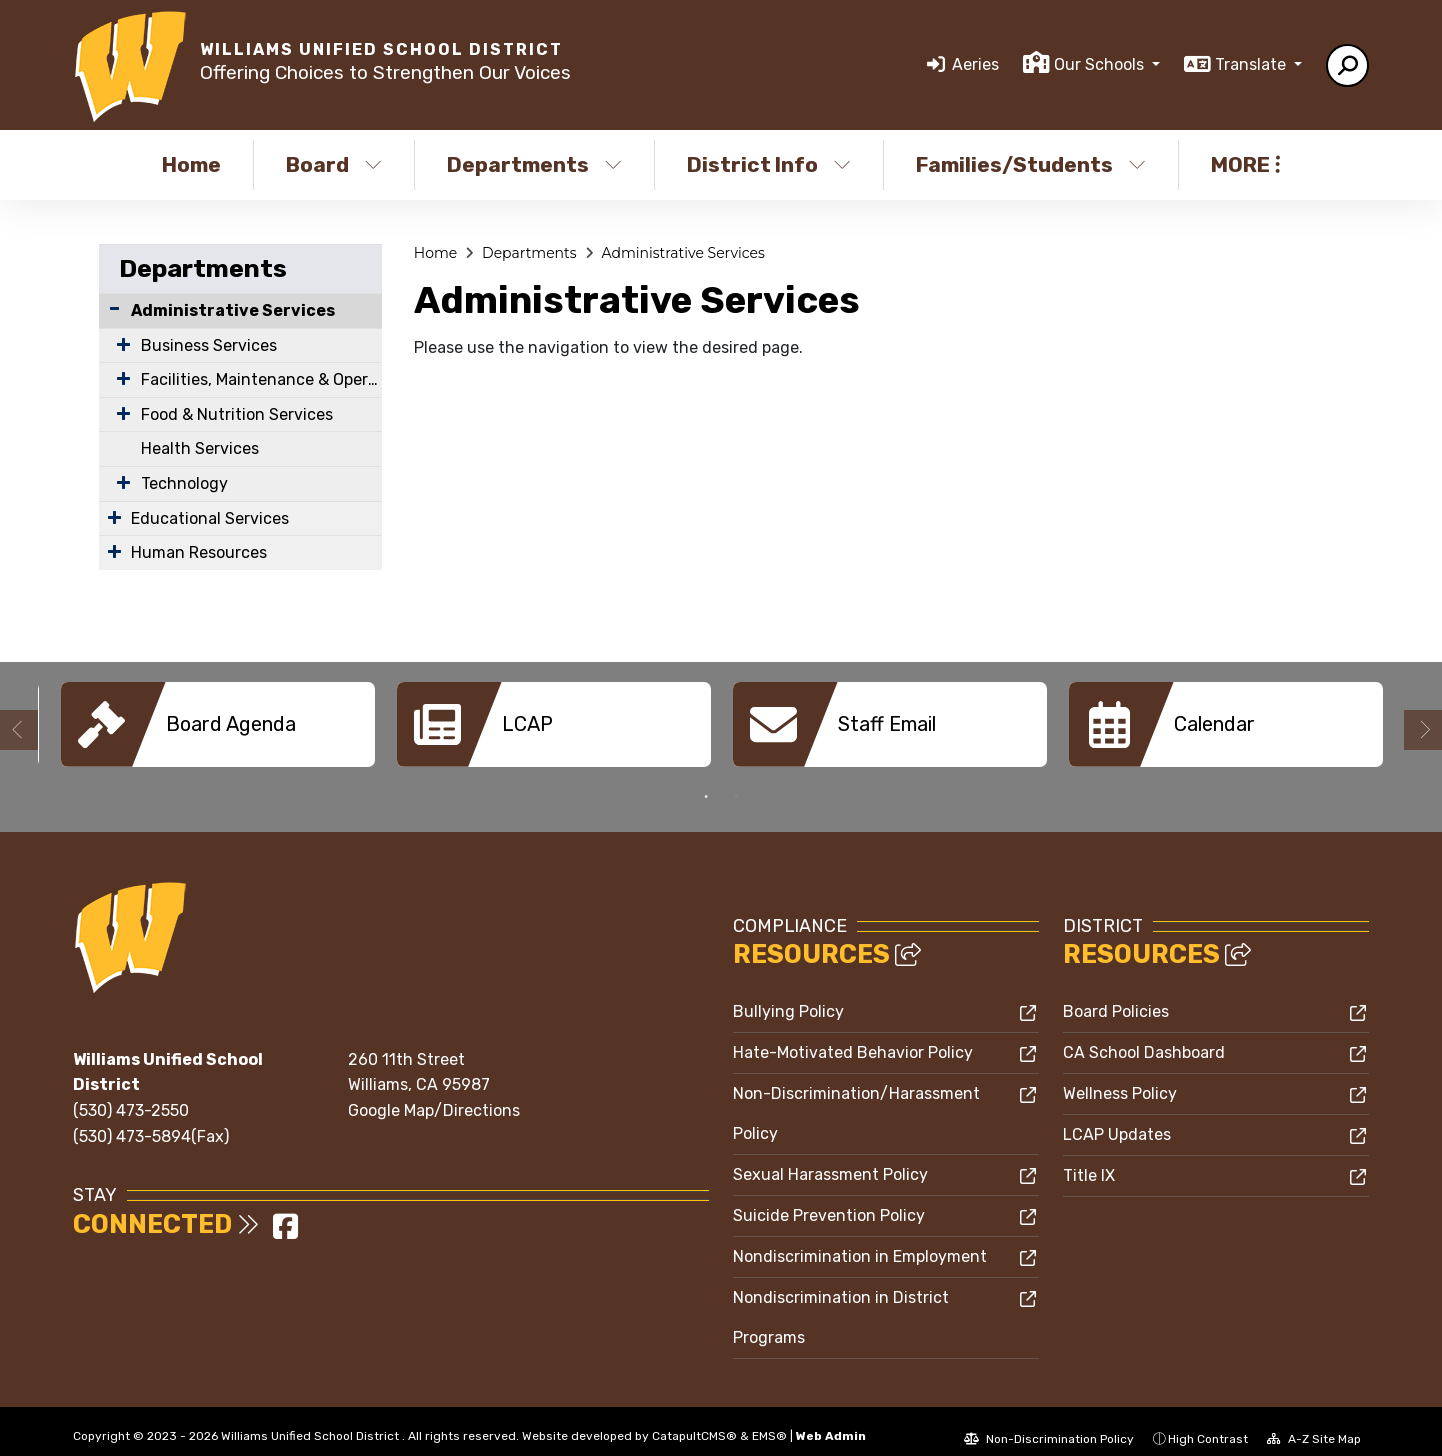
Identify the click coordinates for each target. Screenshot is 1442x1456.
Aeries (975, 64)
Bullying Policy (788, 996)
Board (334, 164)
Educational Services (210, 518)
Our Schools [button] (1101, 64)
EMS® (769, 1421)
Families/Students (1031, 164)
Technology (184, 483)
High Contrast (1208, 1424)
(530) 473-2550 (131, 1095)
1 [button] (706, 782)
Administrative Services (233, 310)
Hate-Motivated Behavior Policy (853, 1037)
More (1245, 164)
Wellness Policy (1120, 1078)
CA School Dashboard (1144, 1037)
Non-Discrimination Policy (1049, 1424)
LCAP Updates (1117, 1119)
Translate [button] (1252, 64)
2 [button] (736, 782)
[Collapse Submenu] (114, 308)
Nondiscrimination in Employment (860, 1241)
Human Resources (199, 552)
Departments (534, 164)
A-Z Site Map (1314, 1424)
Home (191, 164)
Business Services (209, 345)
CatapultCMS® (694, 1421)
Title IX (1089, 1160)
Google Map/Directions (434, 1095)
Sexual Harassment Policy (830, 1159)
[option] (218, 724)
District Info (769, 164)
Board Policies (1116, 996)
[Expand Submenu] (119, 344)
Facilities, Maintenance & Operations (261, 379)
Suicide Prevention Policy (829, 1200)
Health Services (200, 448)
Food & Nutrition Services (237, 414)
